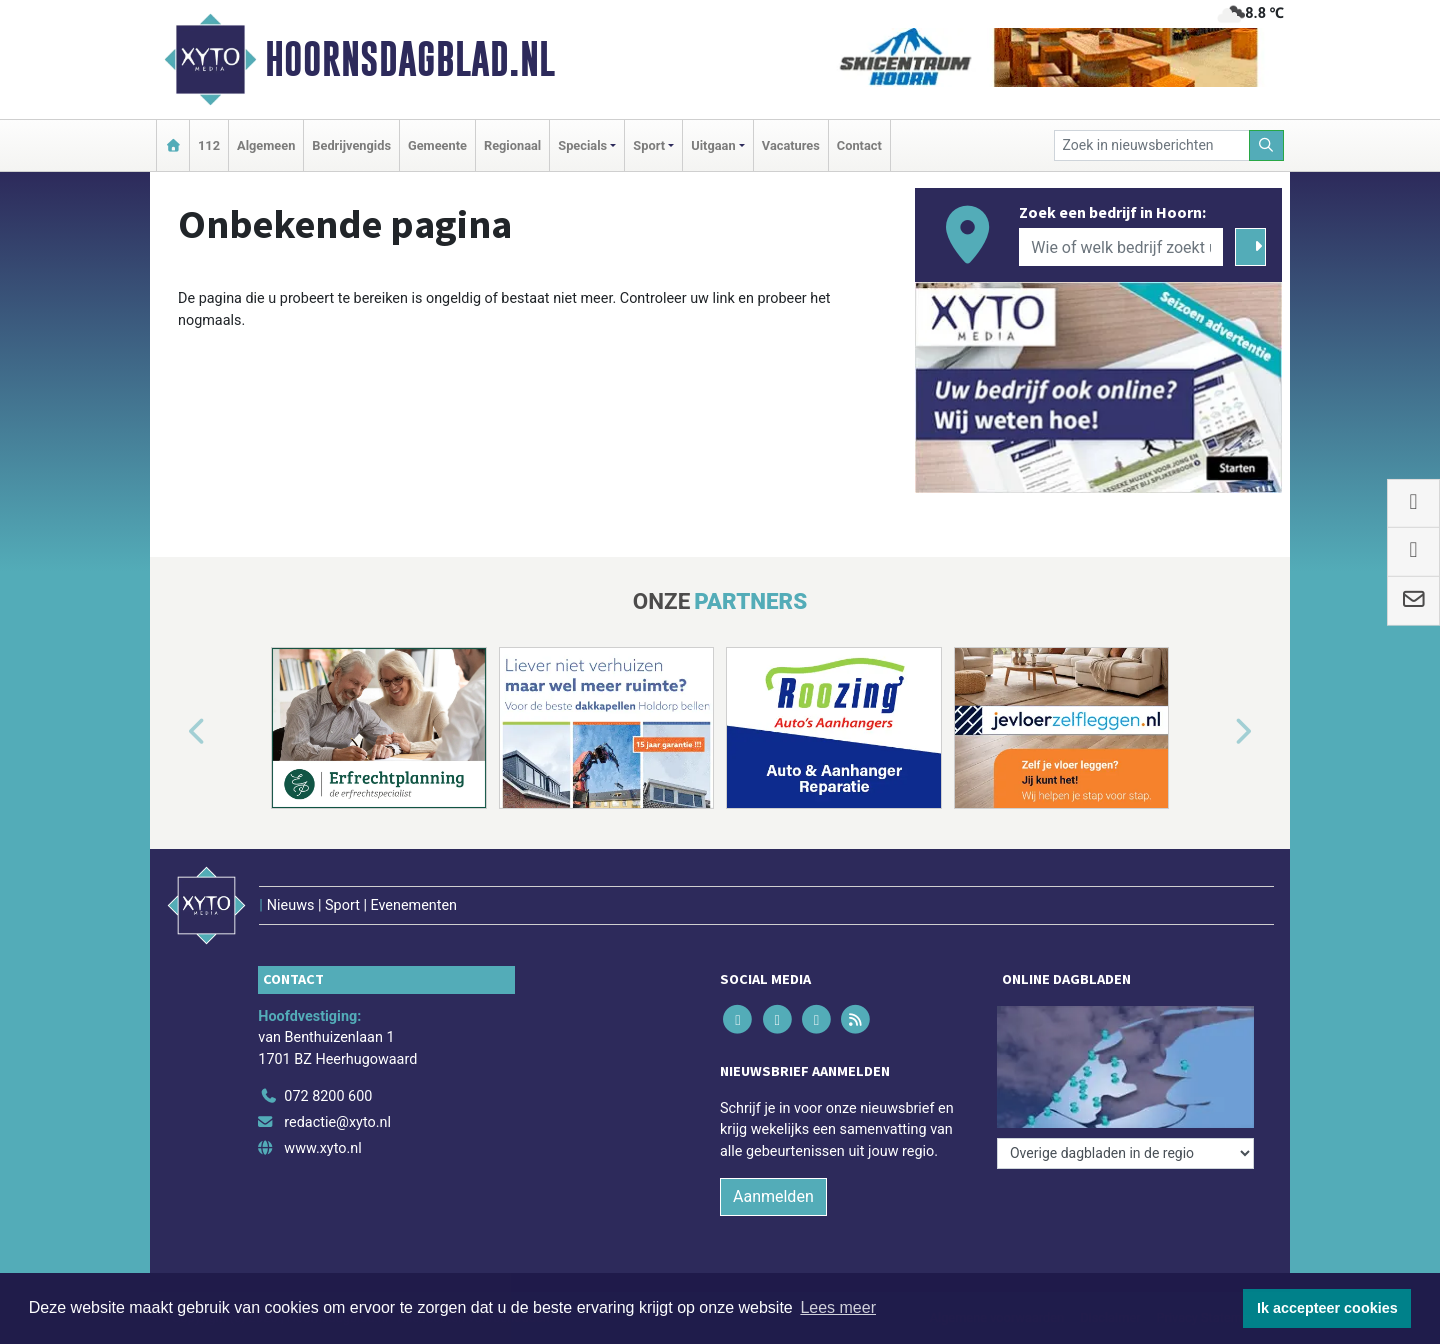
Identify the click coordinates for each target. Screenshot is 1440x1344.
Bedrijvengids (351, 145)
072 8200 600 (328, 1096)
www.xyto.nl (322, 1148)
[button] (174, 732)
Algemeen (266, 145)
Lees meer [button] (838, 1307)
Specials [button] (582, 145)
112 (209, 145)
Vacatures (791, 145)
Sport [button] (649, 145)
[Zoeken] (1267, 145)
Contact (859, 145)
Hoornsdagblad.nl (410, 59)
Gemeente (437, 145)
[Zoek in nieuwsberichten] (1152, 145)
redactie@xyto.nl (337, 1122)
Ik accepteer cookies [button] (1327, 1308)
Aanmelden (773, 1196)
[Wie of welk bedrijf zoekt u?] (1121, 247)
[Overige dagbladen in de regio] (1125, 1153)
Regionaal (512, 145)
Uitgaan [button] (713, 145)
